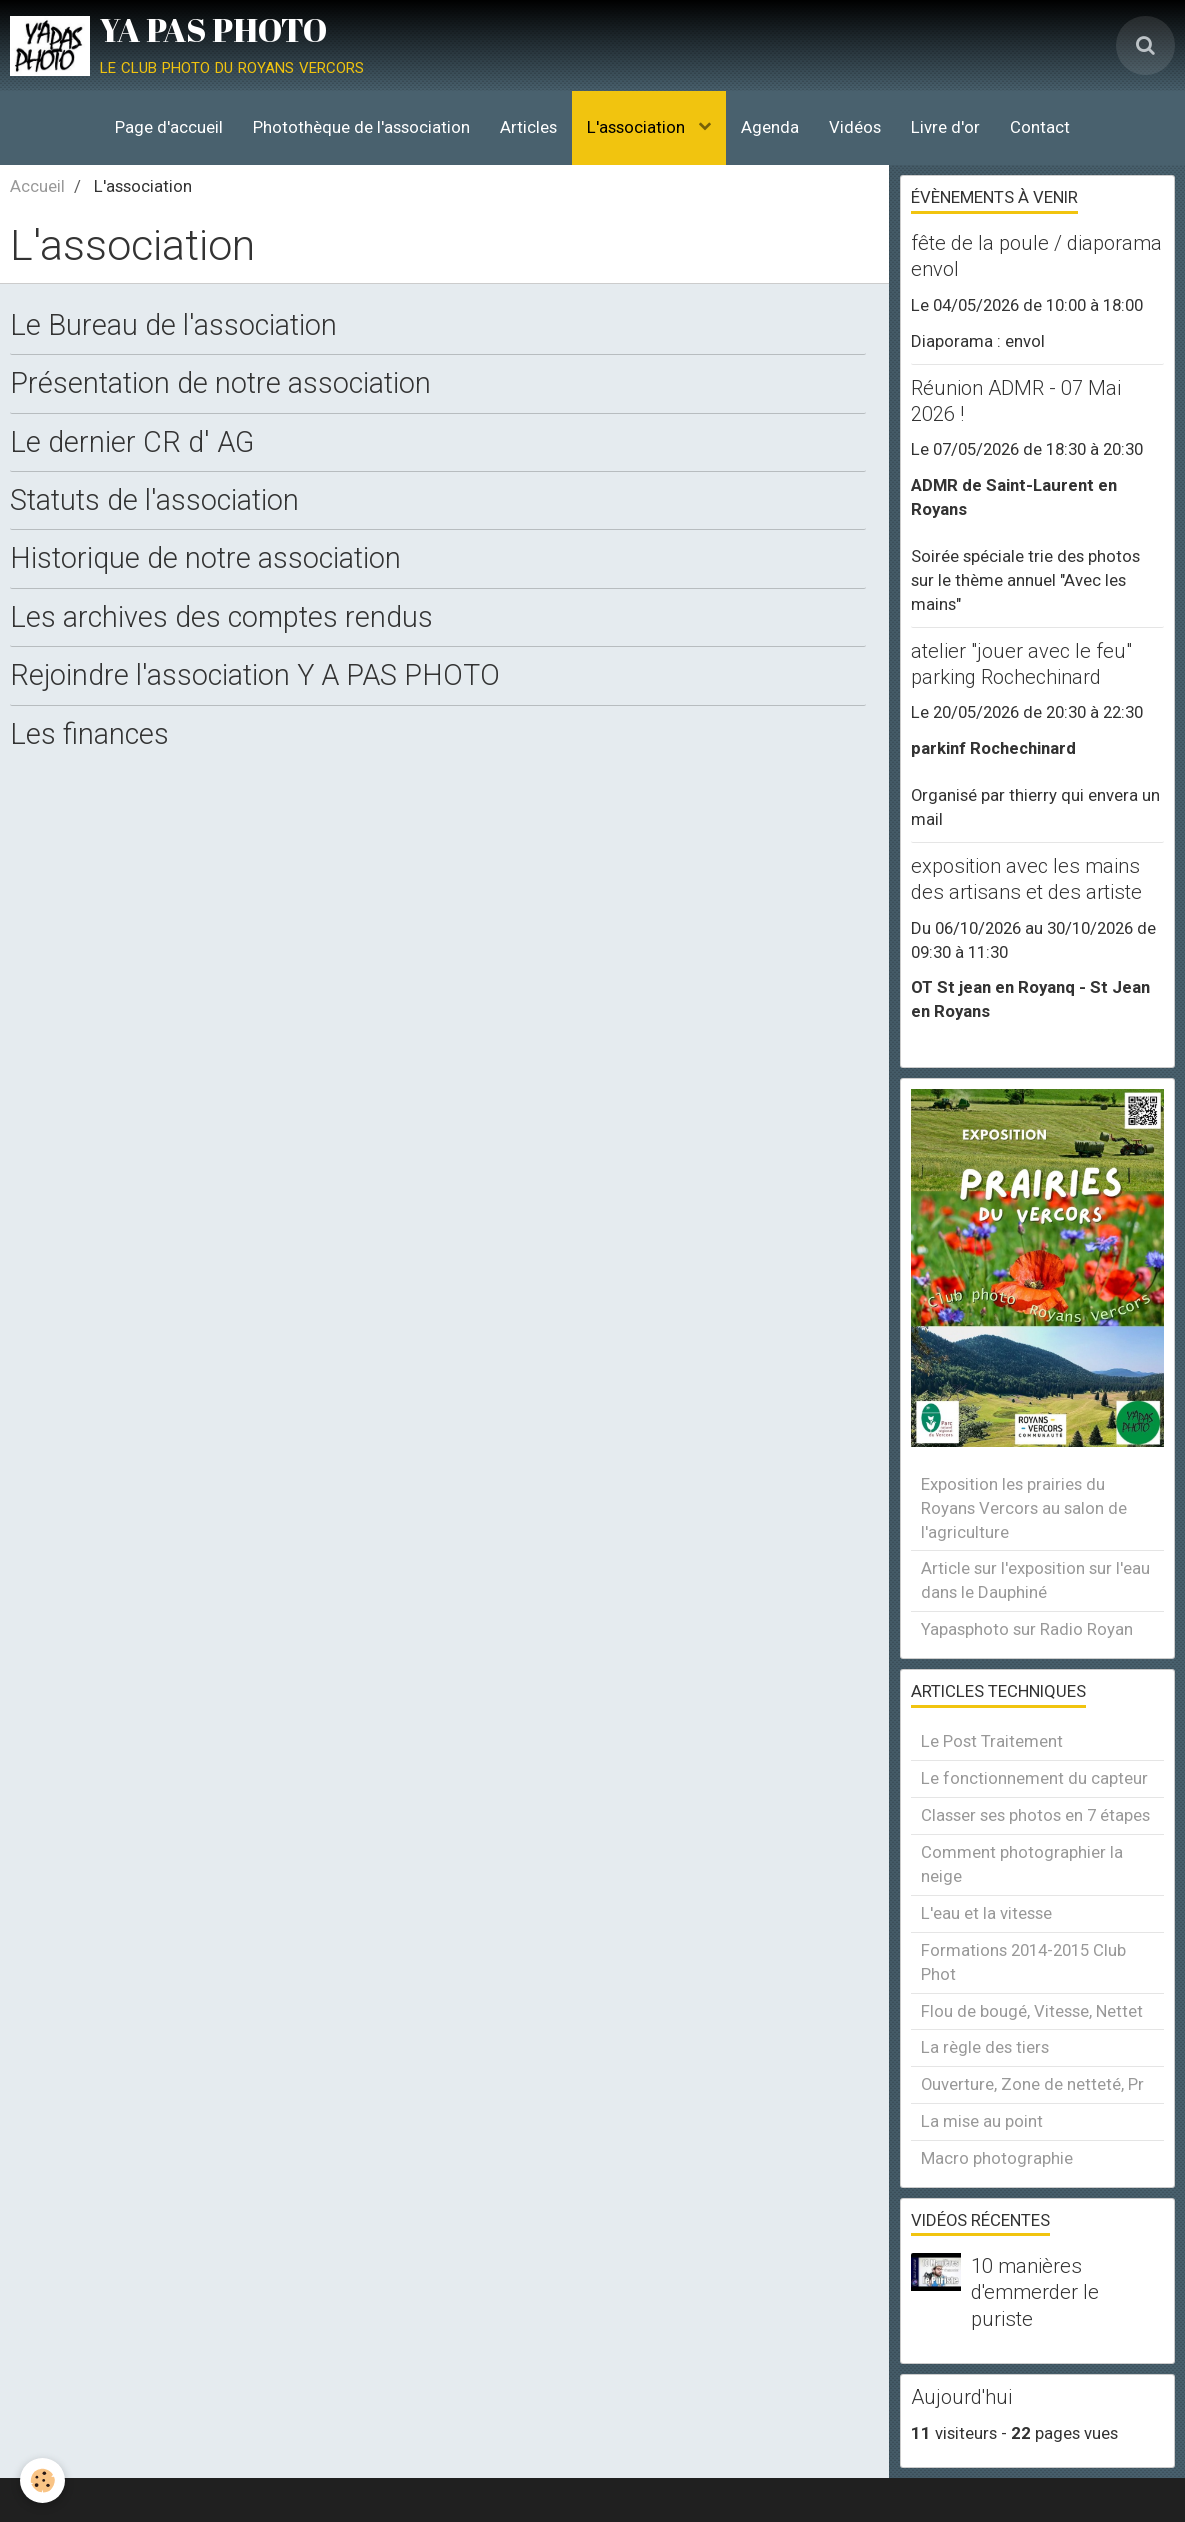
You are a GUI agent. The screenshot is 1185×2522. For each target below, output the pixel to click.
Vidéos (855, 127)
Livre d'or (945, 127)
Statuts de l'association (154, 501)
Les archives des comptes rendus (221, 617)
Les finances (89, 734)
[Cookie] (42, 2480)
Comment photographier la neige (1022, 1864)
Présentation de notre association (220, 384)
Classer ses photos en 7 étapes (1035, 1815)
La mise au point (982, 2121)
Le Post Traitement (992, 1741)
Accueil (37, 186)
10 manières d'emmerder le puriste (1035, 2292)
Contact (1040, 127)
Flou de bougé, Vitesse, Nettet (1032, 2011)
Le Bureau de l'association (173, 326)
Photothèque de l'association (361, 127)
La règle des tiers (985, 2047)
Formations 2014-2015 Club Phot (1023, 1962)
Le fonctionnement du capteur (1034, 1778)
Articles (528, 127)
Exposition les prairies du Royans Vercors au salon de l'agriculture (1024, 1508)
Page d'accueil (169, 127)
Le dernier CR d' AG (132, 442)
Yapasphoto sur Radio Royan (1027, 1629)
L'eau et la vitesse (986, 1913)
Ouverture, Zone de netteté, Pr (1032, 2084)
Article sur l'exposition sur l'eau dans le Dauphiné (1035, 1580)
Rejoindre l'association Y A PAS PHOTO (255, 676)
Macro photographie (997, 2158)
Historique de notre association (205, 559)
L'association (638, 127)
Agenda (770, 127)
